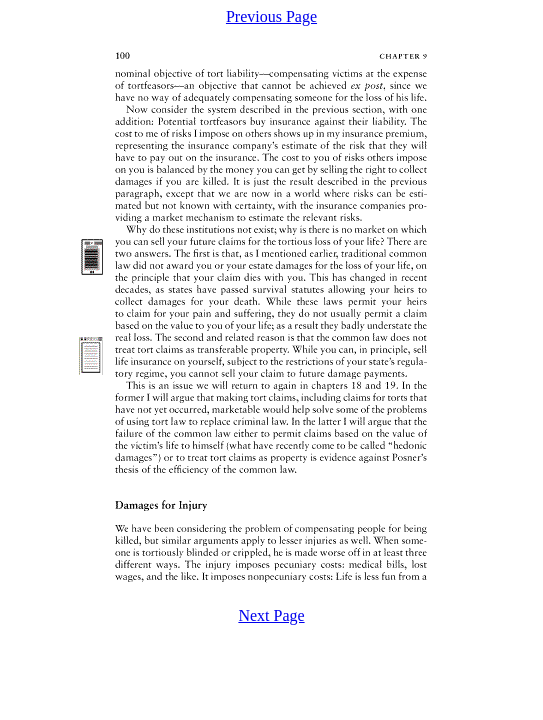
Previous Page (271, 16)
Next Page (271, 615)
